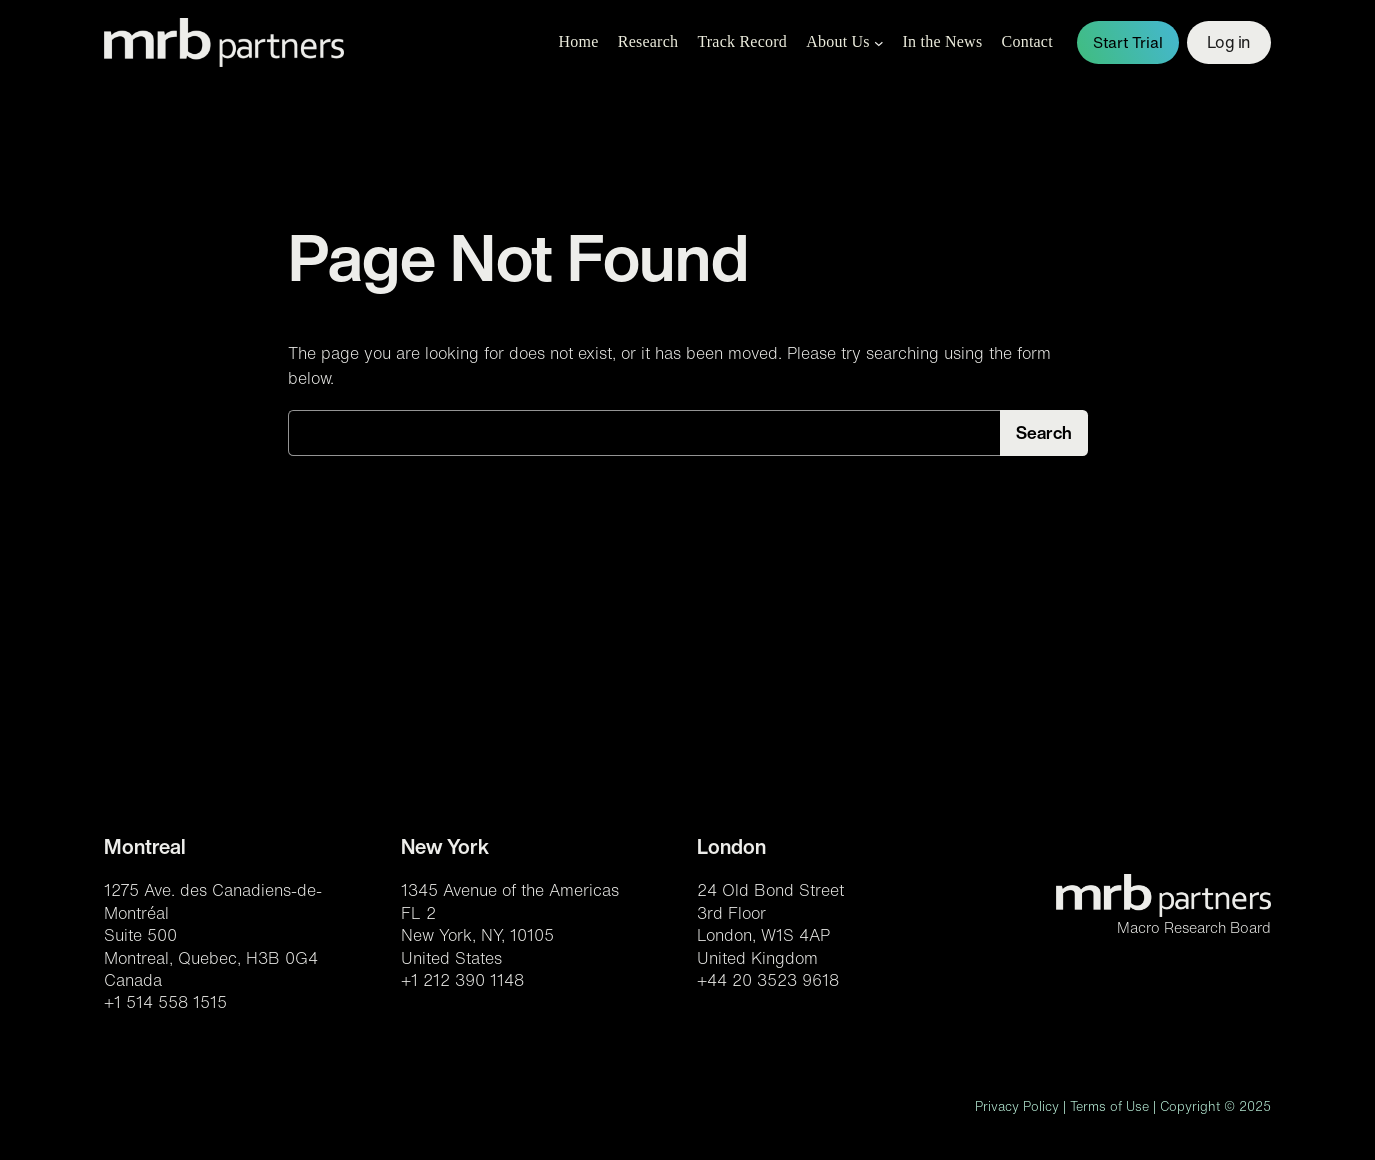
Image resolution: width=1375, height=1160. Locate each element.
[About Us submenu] (879, 43)
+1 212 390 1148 (462, 980)
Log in (1229, 42)
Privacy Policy (1017, 1106)
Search (1044, 432)
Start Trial (1128, 42)
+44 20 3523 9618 (768, 980)
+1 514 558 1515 (165, 1002)
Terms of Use (1109, 1106)
